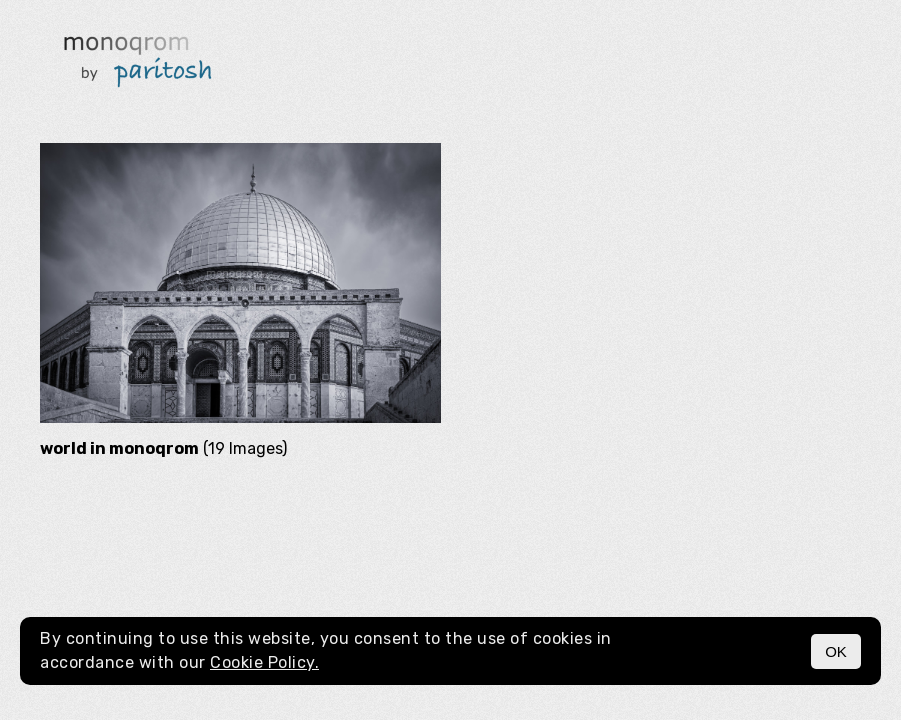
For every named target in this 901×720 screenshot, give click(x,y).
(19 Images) (163, 448)
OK (836, 651)
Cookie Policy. (264, 662)
